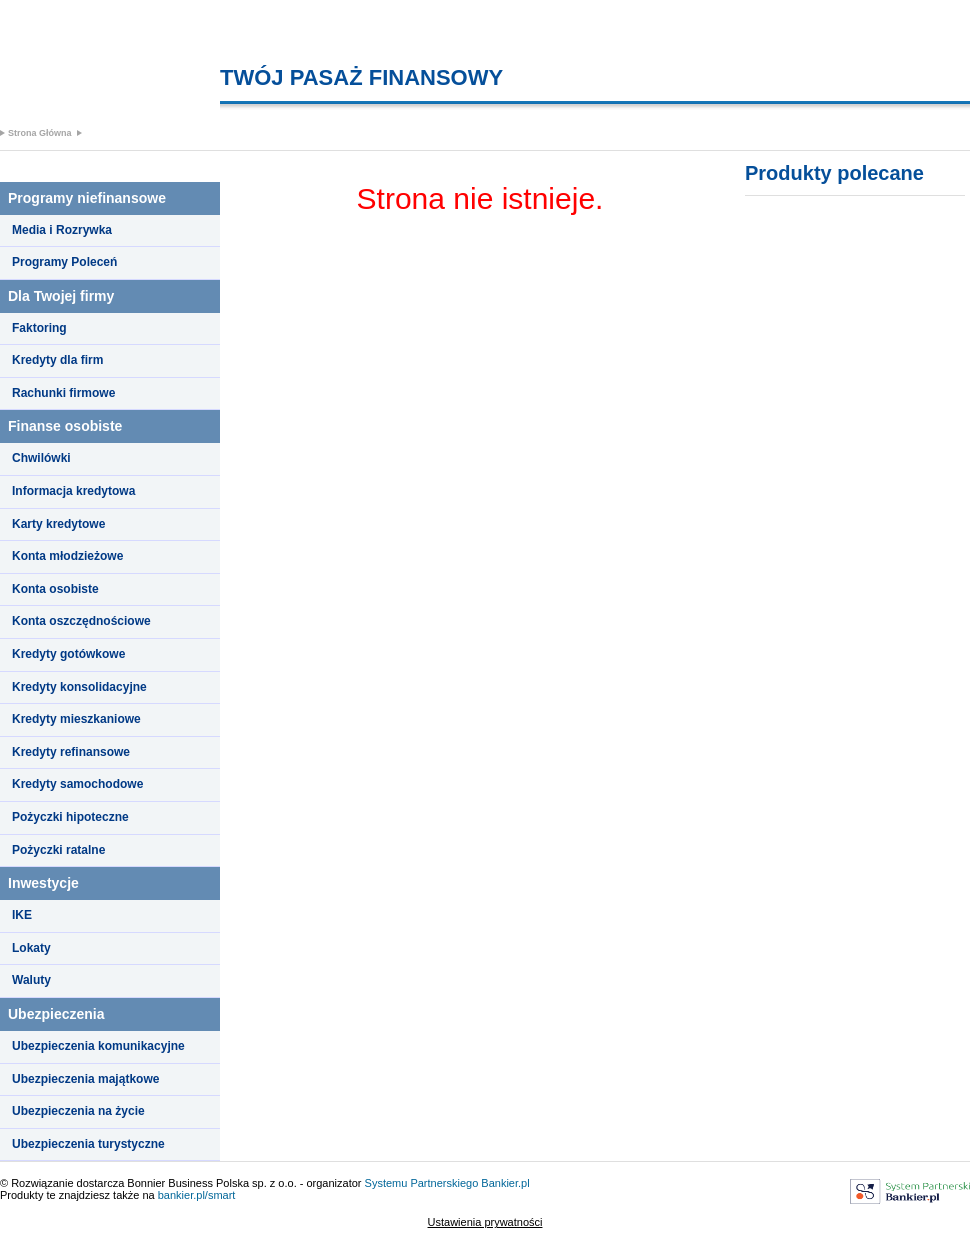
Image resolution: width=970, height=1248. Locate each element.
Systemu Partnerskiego (422, 1183)
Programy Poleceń (64, 262)
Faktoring (39, 328)
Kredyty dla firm (57, 360)
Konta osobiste (55, 589)
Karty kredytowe (58, 524)
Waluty (31, 980)
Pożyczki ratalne (58, 850)
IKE (22, 915)
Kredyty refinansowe (71, 752)
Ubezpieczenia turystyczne (88, 1144)
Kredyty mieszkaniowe (76, 719)
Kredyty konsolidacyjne (79, 687)
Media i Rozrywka (62, 230)
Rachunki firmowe (63, 393)
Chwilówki (41, 458)
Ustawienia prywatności (485, 1222)
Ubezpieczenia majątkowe (85, 1079)
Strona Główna (40, 133)
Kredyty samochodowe (77, 784)
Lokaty (31, 948)
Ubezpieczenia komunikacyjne (98, 1046)
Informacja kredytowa (73, 491)
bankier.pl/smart (197, 1195)
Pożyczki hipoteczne (70, 817)
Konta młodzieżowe (67, 556)
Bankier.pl (505, 1183)
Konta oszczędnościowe (81, 621)
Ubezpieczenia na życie (78, 1111)
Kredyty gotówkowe (68, 654)
